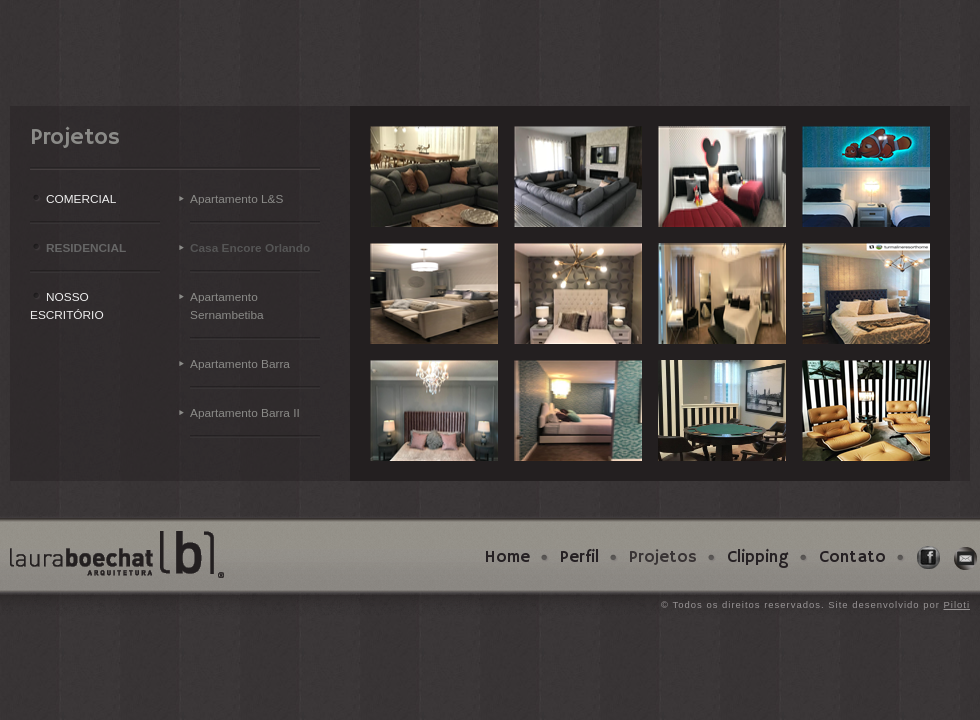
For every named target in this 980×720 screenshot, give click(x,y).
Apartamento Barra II (245, 413)
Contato (852, 557)
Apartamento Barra (240, 364)
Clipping (758, 557)
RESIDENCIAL (86, 248)
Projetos (663, 557)
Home (507, 557)
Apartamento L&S (236, 199)
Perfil (579, 557)
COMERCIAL (81, 199)
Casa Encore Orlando (250, 248)
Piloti (956, 604)
